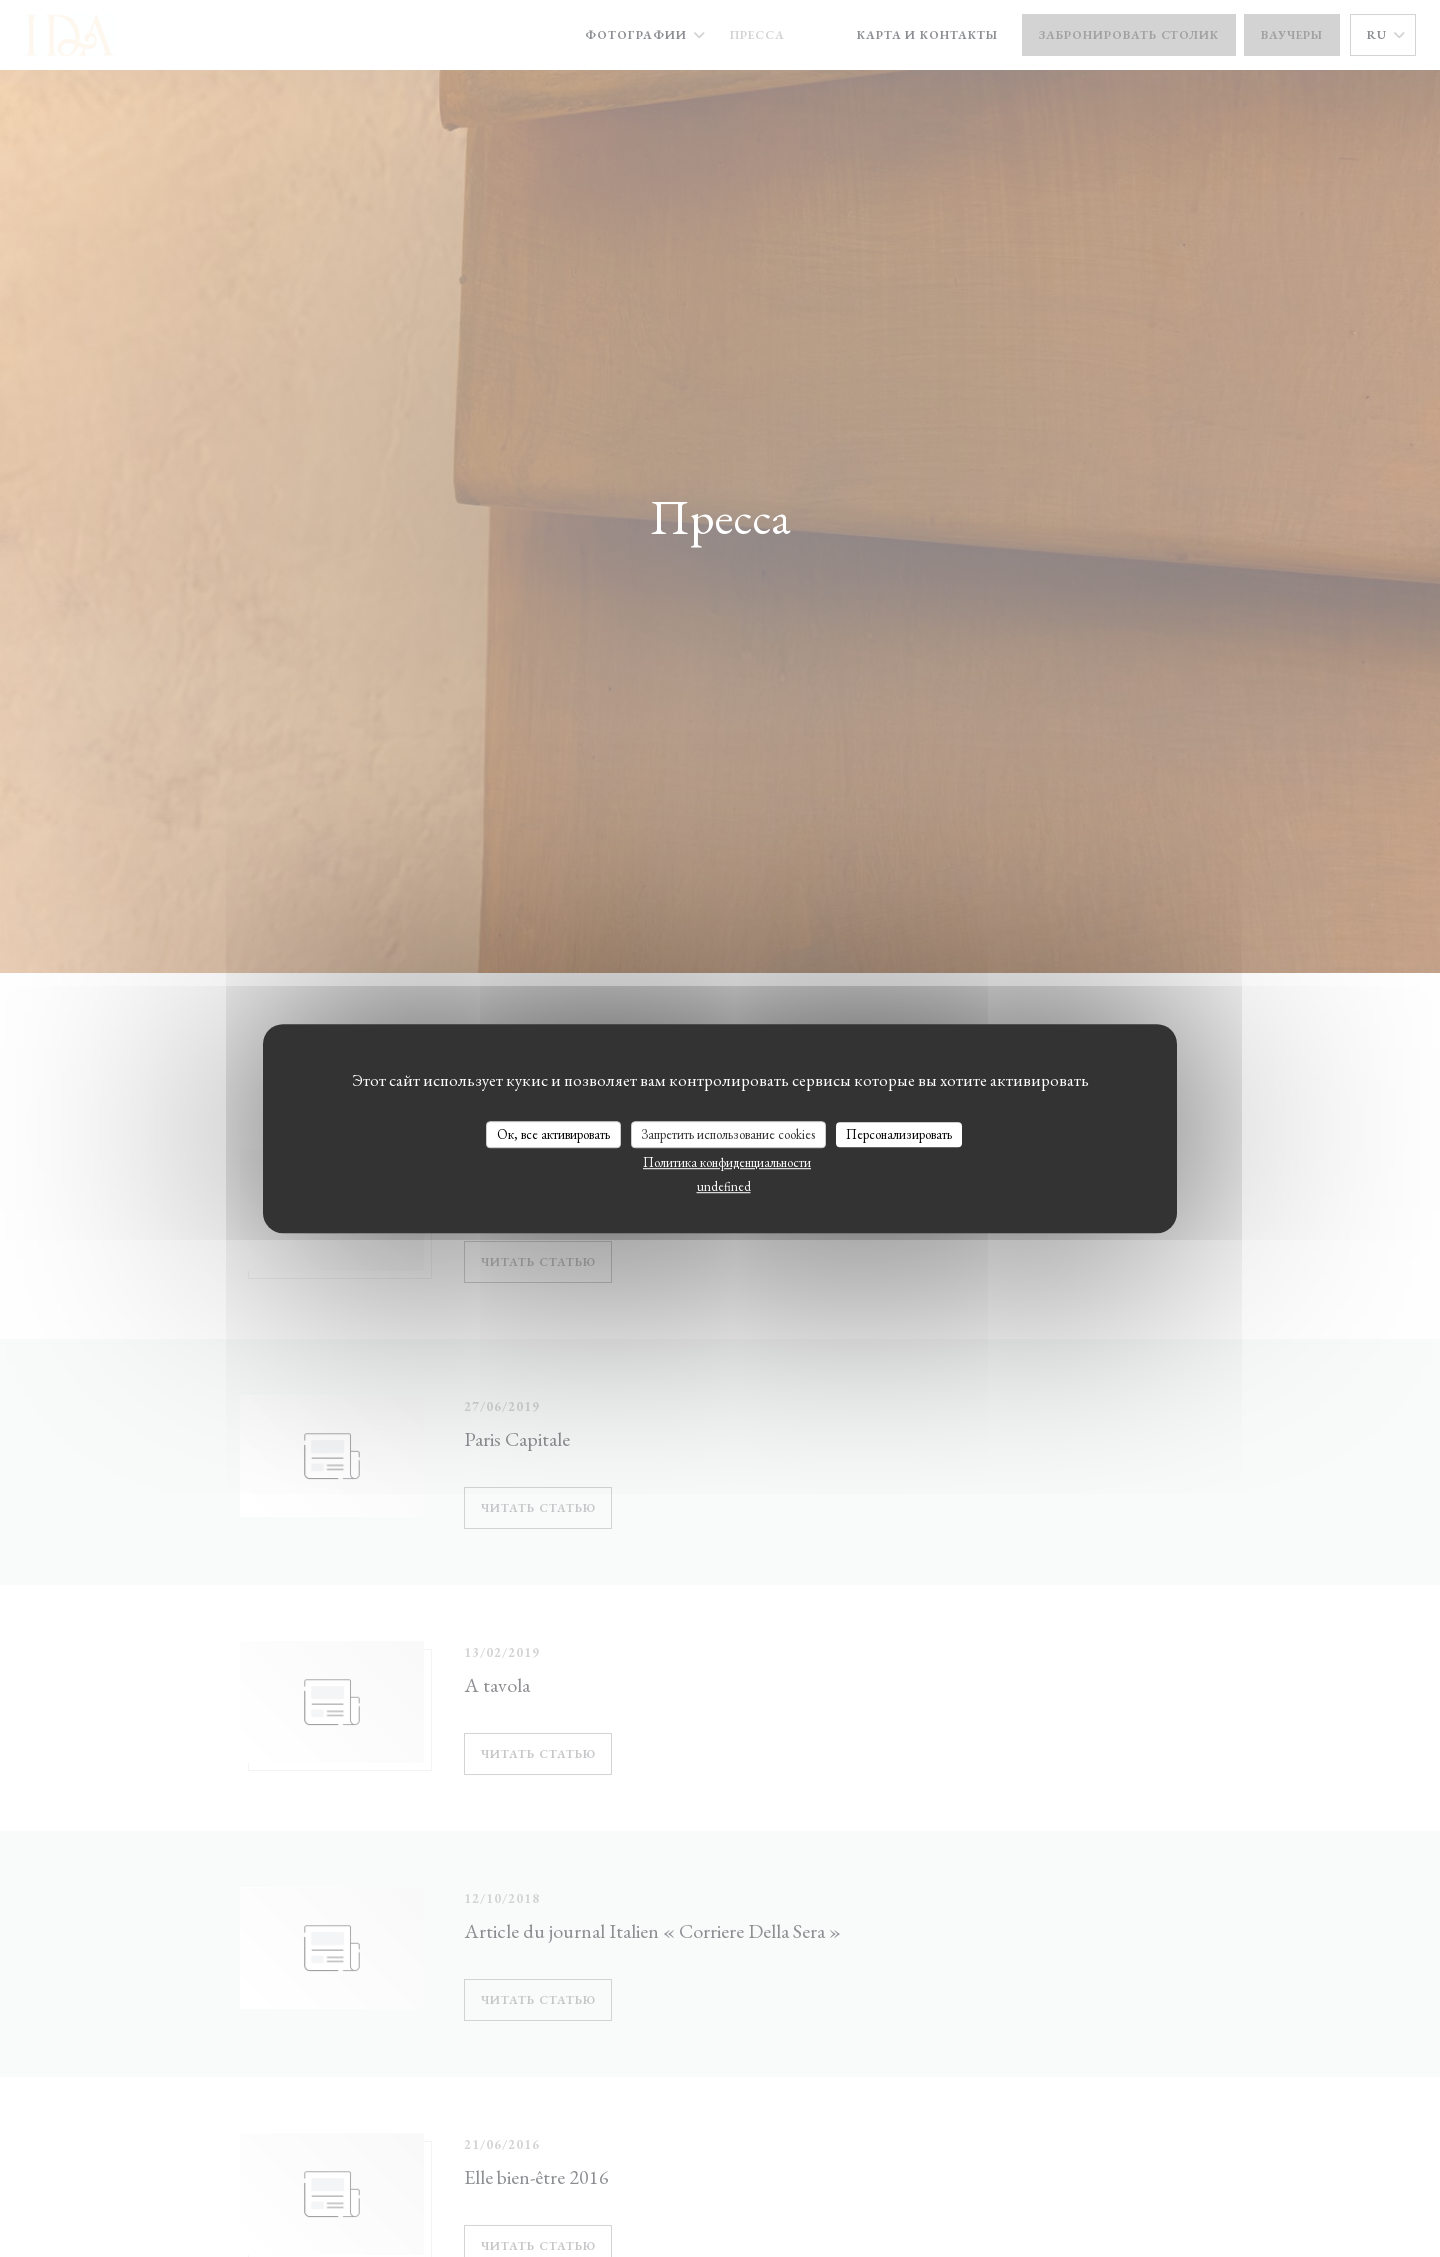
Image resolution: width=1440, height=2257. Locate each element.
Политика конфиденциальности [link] (727, 1162)
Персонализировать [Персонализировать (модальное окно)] (899, 1134)
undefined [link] (724, 1186)
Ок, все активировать (553, 1134)
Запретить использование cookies (728, 1134)
